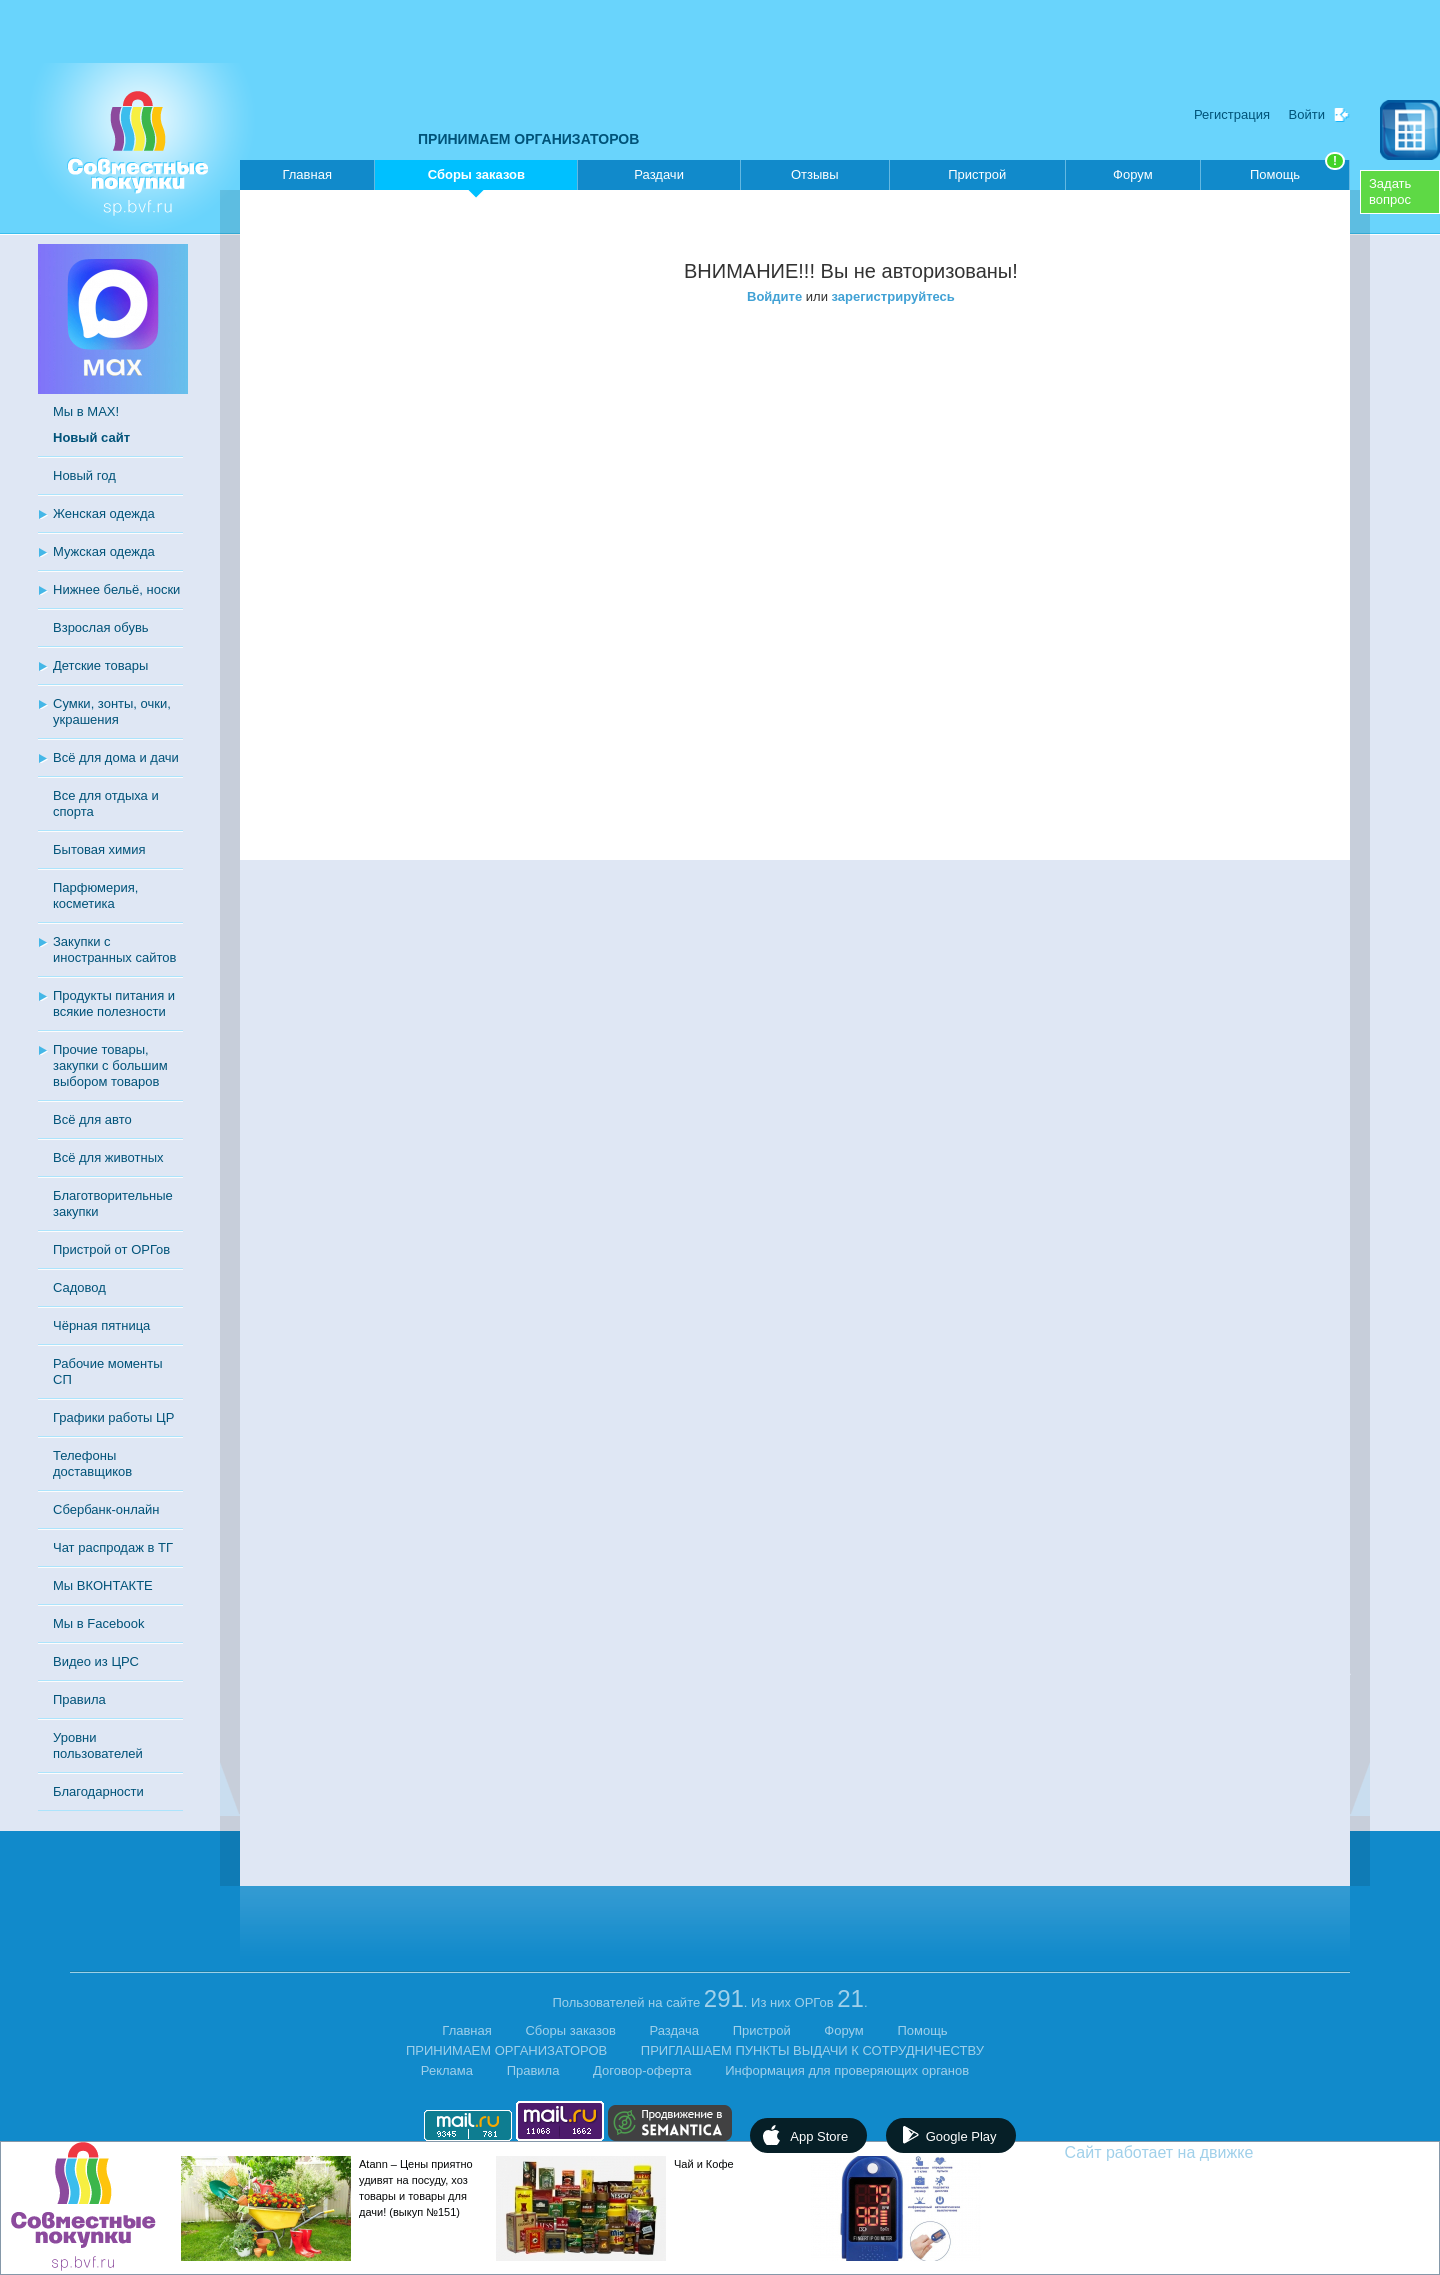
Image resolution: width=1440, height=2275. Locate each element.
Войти (1307, 114)
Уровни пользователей (98, 1745)
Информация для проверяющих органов (847, 2070)
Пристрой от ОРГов (111, 1249)
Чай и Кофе (704, 2164)
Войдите (774, 296)
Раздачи (659, 174)
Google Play (961, 2136)
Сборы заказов (476, 178)
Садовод (79, 1287)
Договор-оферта (642, 2070)
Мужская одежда (104, 551)
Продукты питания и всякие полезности (114, 1003)
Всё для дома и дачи (116, 757)
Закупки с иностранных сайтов (114, 949)
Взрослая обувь (101, 627)
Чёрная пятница (101, 1325)
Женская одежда (104, 513)
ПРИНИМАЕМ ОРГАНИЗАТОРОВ (528, 139)
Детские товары (100, 665)
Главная (306, 174)
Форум (1133, 174)
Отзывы (815, 174)
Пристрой (977, 174)
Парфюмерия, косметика (95, 895)
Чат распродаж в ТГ (113, 1547)
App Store (819, 2136)
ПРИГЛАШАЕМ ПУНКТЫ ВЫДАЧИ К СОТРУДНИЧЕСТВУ (812, 2050)
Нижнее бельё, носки (116, 589)
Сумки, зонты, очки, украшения (112, 711)
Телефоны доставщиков (92, 1463)
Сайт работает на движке (1202, 2152)
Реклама (447, 2070)
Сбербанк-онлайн (106, 1509)
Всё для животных (108, 1157)
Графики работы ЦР (113, 1417)
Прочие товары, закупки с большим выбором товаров (110, 1065)
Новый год (84, 475)
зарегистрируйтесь (893, 296)
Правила (79, 1699)
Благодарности (98, 1791)
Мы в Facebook (98, 1623)
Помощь (1297, 171)
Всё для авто (92, 1119)
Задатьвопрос (1390, 191)
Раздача (675, 2030)
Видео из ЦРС (96, 1661)
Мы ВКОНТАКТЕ (103, 1585)
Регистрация (1232, 114)
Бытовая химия (99, 849)
